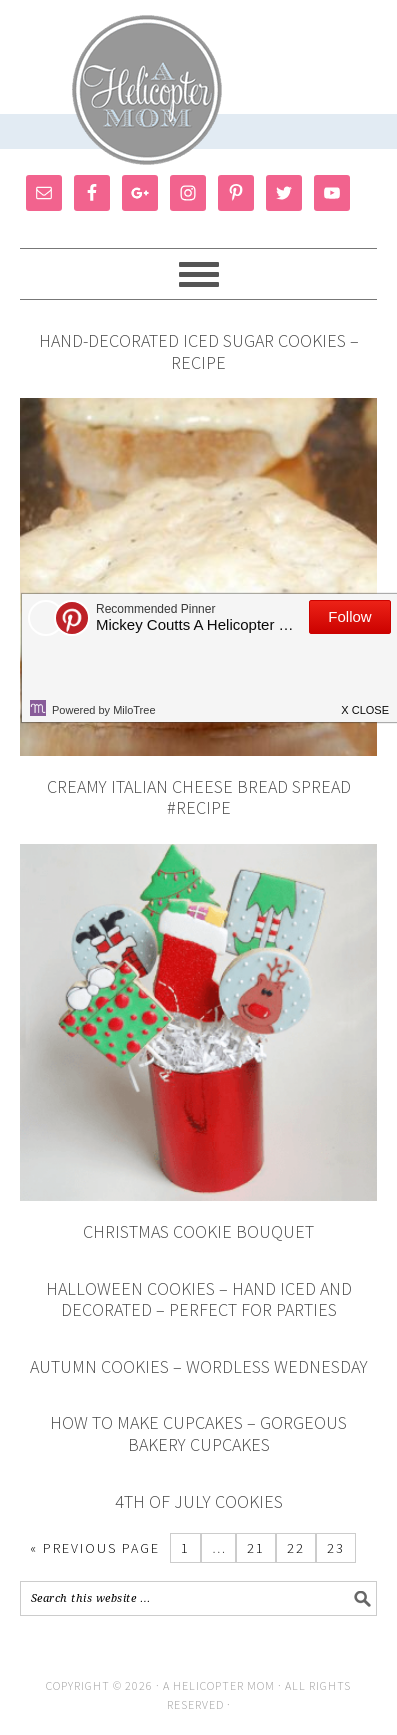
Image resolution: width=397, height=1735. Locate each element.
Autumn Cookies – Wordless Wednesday (199, 1366)
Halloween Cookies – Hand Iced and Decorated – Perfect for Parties (199, 1299)
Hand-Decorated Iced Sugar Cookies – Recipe (199, 351)
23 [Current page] (336, 1548)
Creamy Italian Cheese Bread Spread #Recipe (199, 797)
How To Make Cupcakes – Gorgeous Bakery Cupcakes (198, 1433)
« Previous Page (95, 1548)
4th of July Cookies (199, 1501)
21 (256, 1548)
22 (296, 1548)
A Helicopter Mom (220, 1685)
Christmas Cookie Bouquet (198, 1231)
